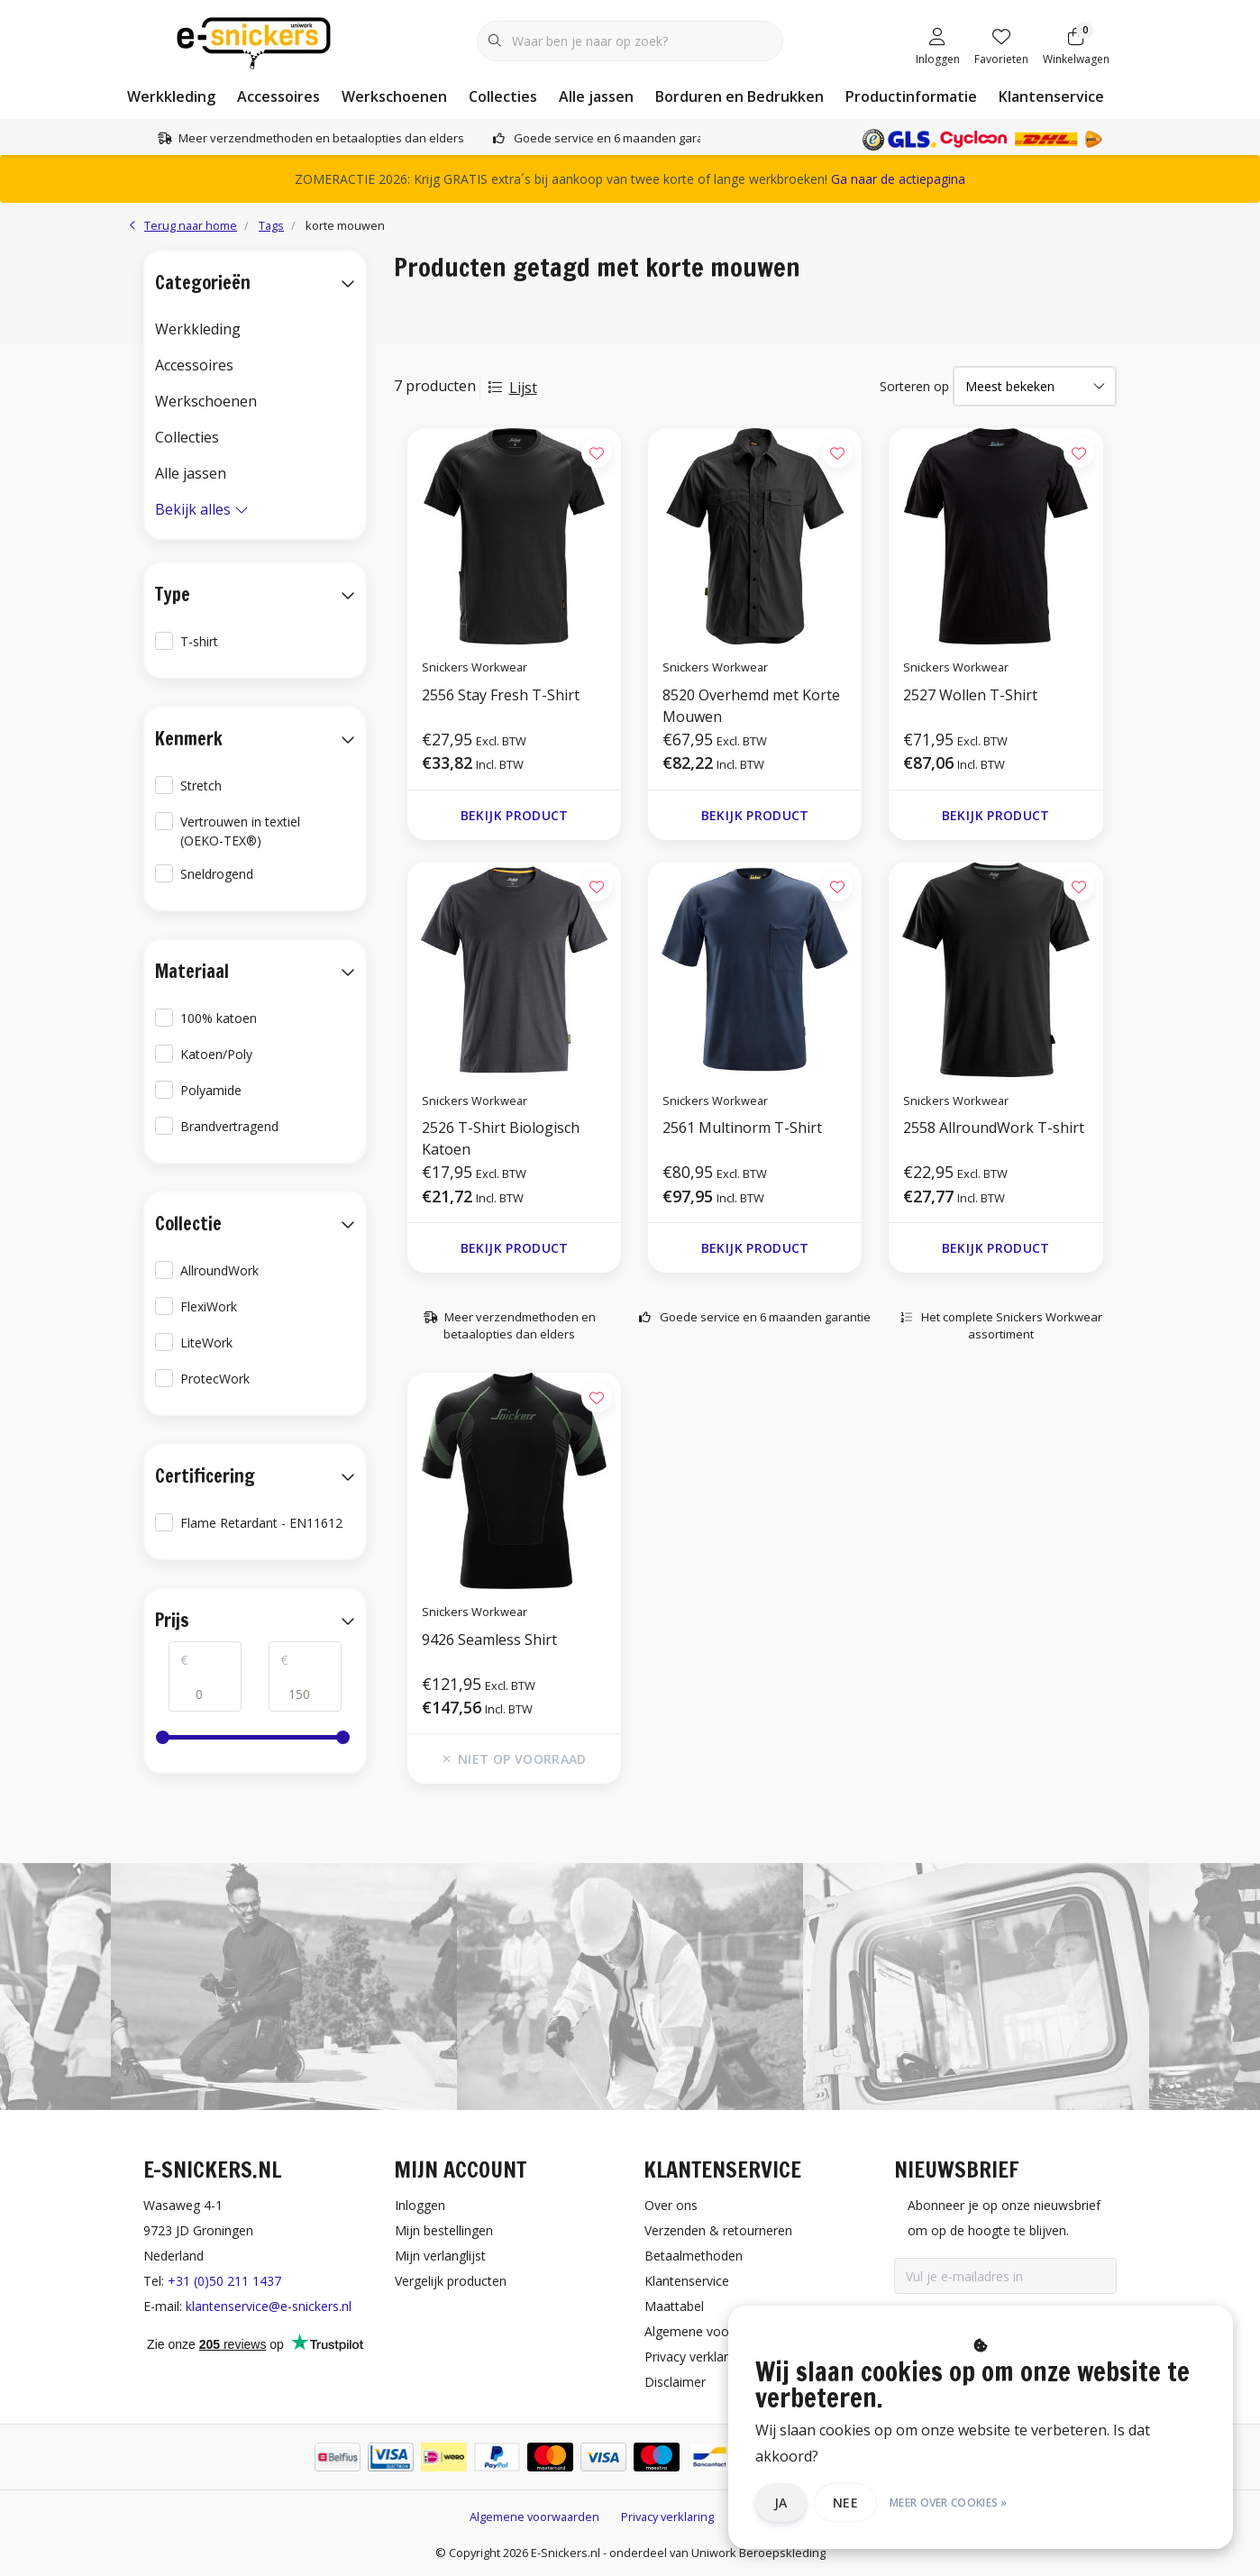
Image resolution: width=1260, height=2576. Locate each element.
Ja (781, 2502)
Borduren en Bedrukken (739, 96)
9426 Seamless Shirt (489, 1639)
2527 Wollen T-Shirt (970, 695)
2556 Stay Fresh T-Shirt (501, 695)
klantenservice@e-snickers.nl (269, 2306)
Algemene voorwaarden (534, 2516)
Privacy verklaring (667, 2516)
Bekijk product (514, 815)
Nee (845, 2502)
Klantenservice (1051, 96)
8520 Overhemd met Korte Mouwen (751, 705)
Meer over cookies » (949, 2502)
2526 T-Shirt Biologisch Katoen (501, 1138)
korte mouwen (345, 225)
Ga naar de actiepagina (898, 178)
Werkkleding (171, 96)
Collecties (503, 96)
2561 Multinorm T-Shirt (742, 1127)
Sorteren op (914, 386)
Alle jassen (596, 96)
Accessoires (278, 96)
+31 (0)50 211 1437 (224, 2280)
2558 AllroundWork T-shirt (993, 1127)
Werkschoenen (394, 96)
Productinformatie (911, 96)
